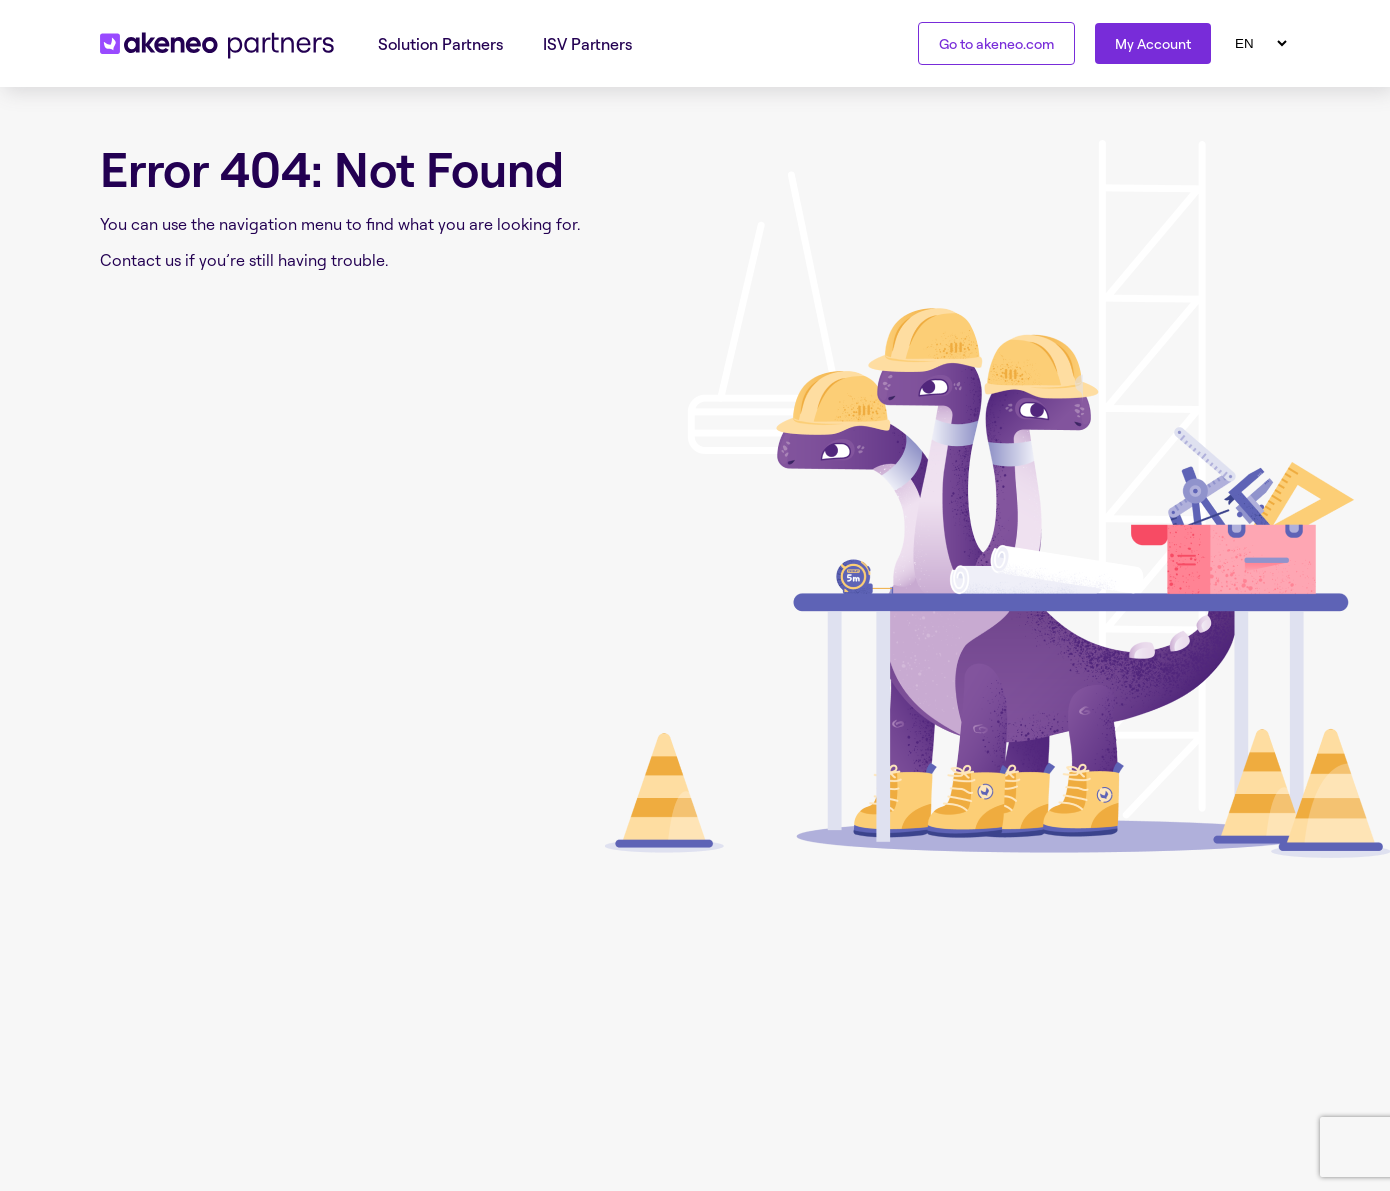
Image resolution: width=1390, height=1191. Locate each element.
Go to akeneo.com (996, 43)
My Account (1153, 43)
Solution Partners (440, 44)
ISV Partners (587, 44)
